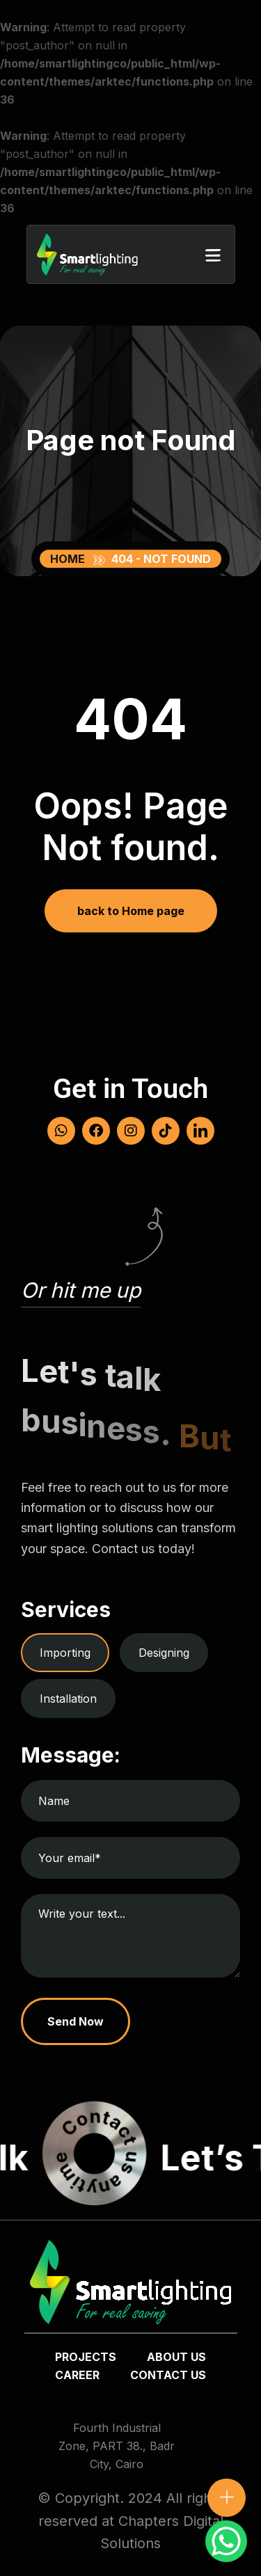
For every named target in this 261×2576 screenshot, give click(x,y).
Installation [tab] (68, 1699)
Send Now (75, 2021)
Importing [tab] (65, 1653)
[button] (213, 254)
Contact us (168, 2375)
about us (176, 2357)
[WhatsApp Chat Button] (226, 2541)
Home (70, 559)
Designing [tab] (164, 1653)
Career (77, 2375)
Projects (85, 2357)
